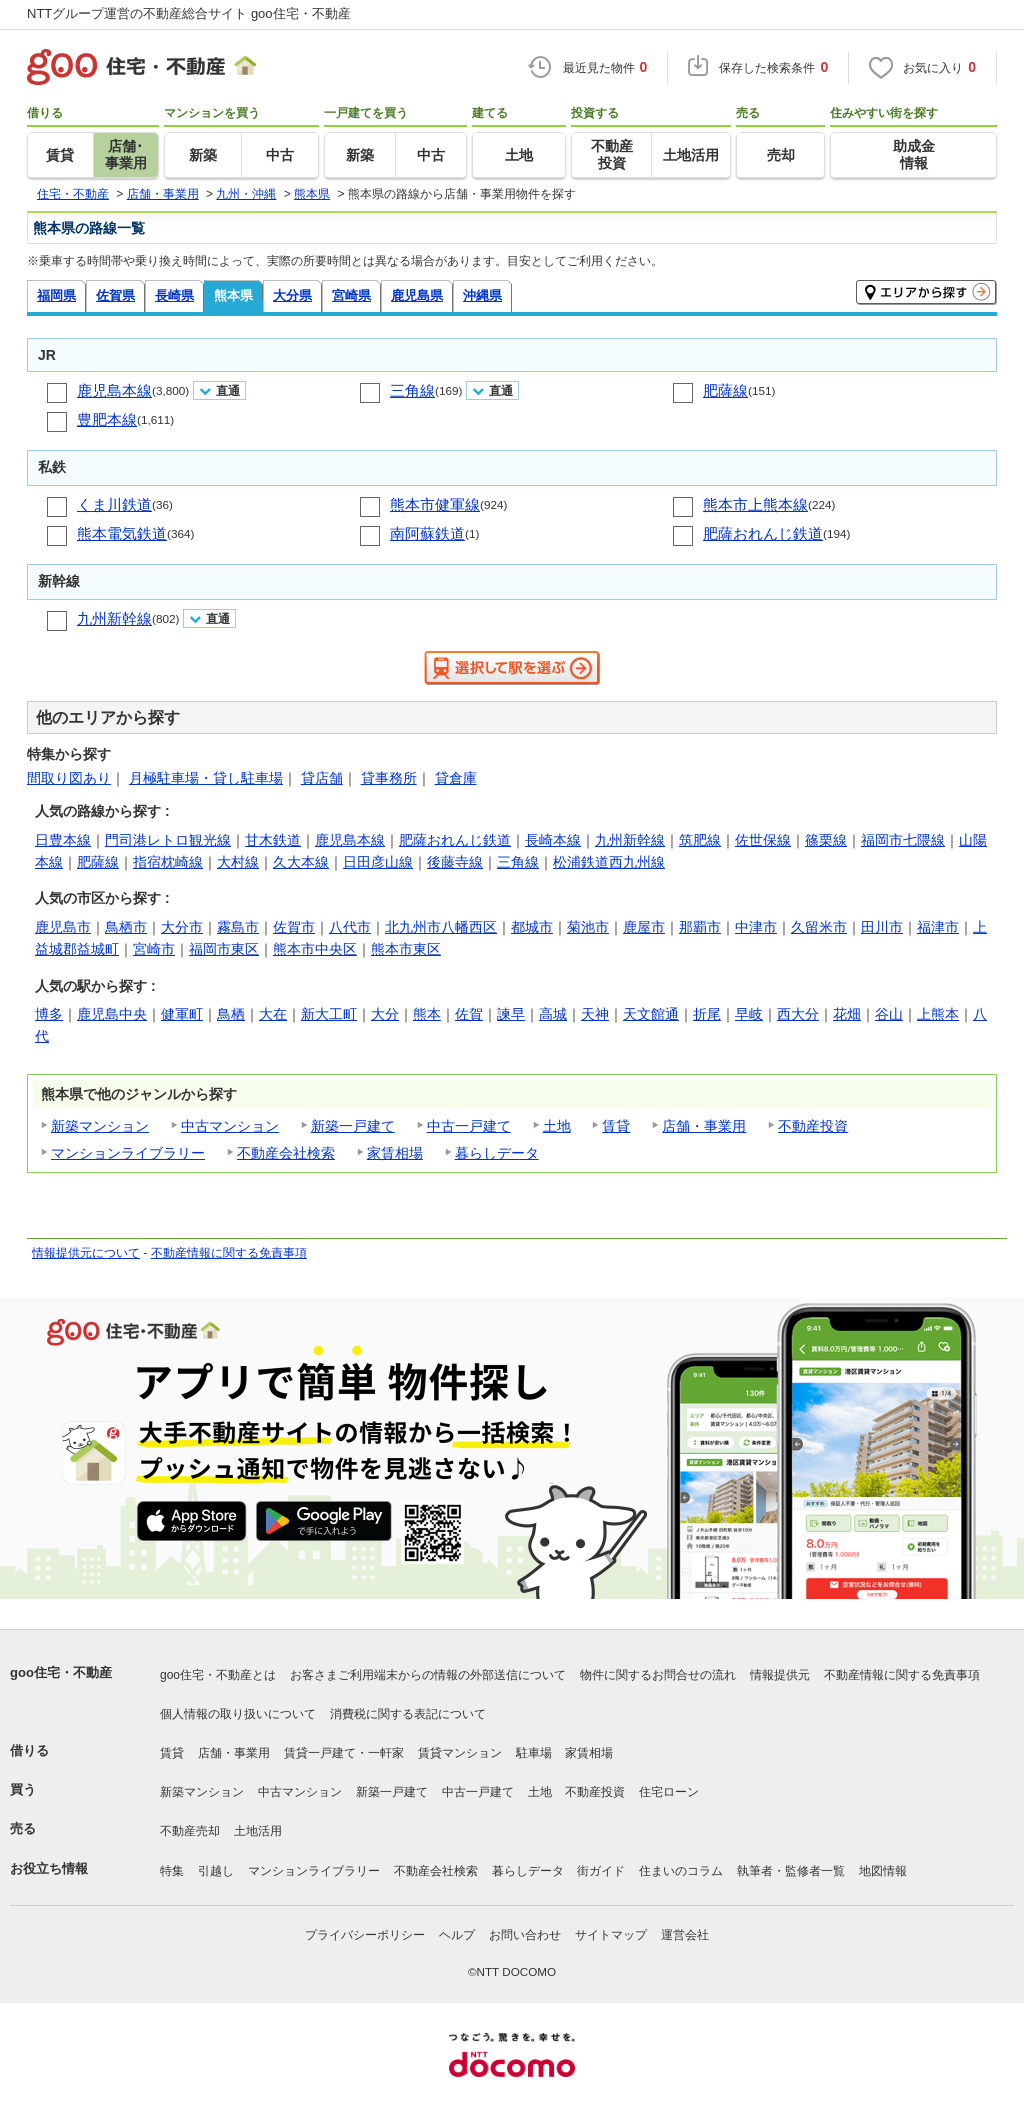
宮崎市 (154, 949)
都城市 (532, 927)
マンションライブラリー (128, 1153)
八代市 (350, 927)
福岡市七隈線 (903, 840)
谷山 (889, 1014)
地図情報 (883, 1871)
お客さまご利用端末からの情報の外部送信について (428, 1675)
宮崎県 (351, 295)
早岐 (749, 1014)
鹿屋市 (644, 927)
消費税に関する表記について (408, 1714)
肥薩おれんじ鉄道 (763, 533)
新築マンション (100, 1126)
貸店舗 (322, 778)
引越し (216, 1871)
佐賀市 (294, 927)
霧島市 (238, 927)
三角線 (412, 390)
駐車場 (534, 1753)
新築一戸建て (353, 1126)
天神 (595, 1014)
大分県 (292, 295)
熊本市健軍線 (435, 504)
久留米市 (819, 927)
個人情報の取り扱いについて (238, 1714)
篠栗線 (826, 840)
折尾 (707, 1014)
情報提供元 (780, 1675)
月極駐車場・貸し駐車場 (206, 778)
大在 (273, 1014)
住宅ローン (669, 1792)
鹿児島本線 (114, 390)
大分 (385, 1014)
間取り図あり (69, 778)
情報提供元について (86, 1253)
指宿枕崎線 (168, 862)
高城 (553, 1014)
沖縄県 (482, 295)
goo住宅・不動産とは (218, 1675)
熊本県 (233, 295)
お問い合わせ (525, 1935)
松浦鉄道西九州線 (609, 862)
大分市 (182, 927)
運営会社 (685, 1935)
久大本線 (301, 862)
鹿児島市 (63, 927)
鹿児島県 (417, 295)
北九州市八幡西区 (441, 927)
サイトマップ (611, 1935)
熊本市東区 (406, 949)
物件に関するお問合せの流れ (658, 1675)
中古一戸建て (469, 1126)
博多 (49, 1014)
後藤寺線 (455, 862)
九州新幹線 (114, 618)
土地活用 (258, 1831)
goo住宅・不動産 (61, 1672)
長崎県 (174, 295)
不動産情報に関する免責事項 (229, 1253)
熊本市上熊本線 (755, 504)
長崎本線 (553, 840)
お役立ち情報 (49, 1868)
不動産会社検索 (286, 1153)
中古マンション (230, 1126)
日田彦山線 (378, 862)
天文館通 (651, 1014)
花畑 (847, 1014)
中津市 (756, 927)
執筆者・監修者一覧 (791, 1871)
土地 (557, 1126)
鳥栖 (231, 1014)
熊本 (427, 1014)
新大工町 (329, 1014)
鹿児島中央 (112, 1014)
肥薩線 (725, 390)
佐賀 (469, 1014)
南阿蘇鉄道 (427, 533)
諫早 (511, 1014)
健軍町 (182, 1014)
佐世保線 (763, 840)
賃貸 (616, 1126)
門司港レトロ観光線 (168, 840)
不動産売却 (190, 1831)
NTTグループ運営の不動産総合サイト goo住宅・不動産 (189, 13)
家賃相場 (395, 1153)
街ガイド (601, 1871)
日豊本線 (63, 840)
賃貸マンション (460, 1753)
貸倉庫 (456, 778)
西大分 (798, 1014)
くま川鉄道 (114, 504)
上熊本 (938, 1014)
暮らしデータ (497, 1153)
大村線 (238, 862)
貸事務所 (389, 778)
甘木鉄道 (273, 840)
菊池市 (588, 927)
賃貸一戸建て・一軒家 (344, 1753)
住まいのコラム (681, 1871)
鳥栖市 (126, 927)
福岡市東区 (224, 949)
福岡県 (56, 295)
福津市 (938, 927)
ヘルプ (457, 1935)
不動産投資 (813, 1126)
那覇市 (700, 927)
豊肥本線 (107, 419)
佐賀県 (115, 295)
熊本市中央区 (315, 949)
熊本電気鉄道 (122, 533)
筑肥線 (700, 840)
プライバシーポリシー (365, 1935)
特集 (172, 1871)
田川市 (882, 927)
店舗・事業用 (704, 1126)
